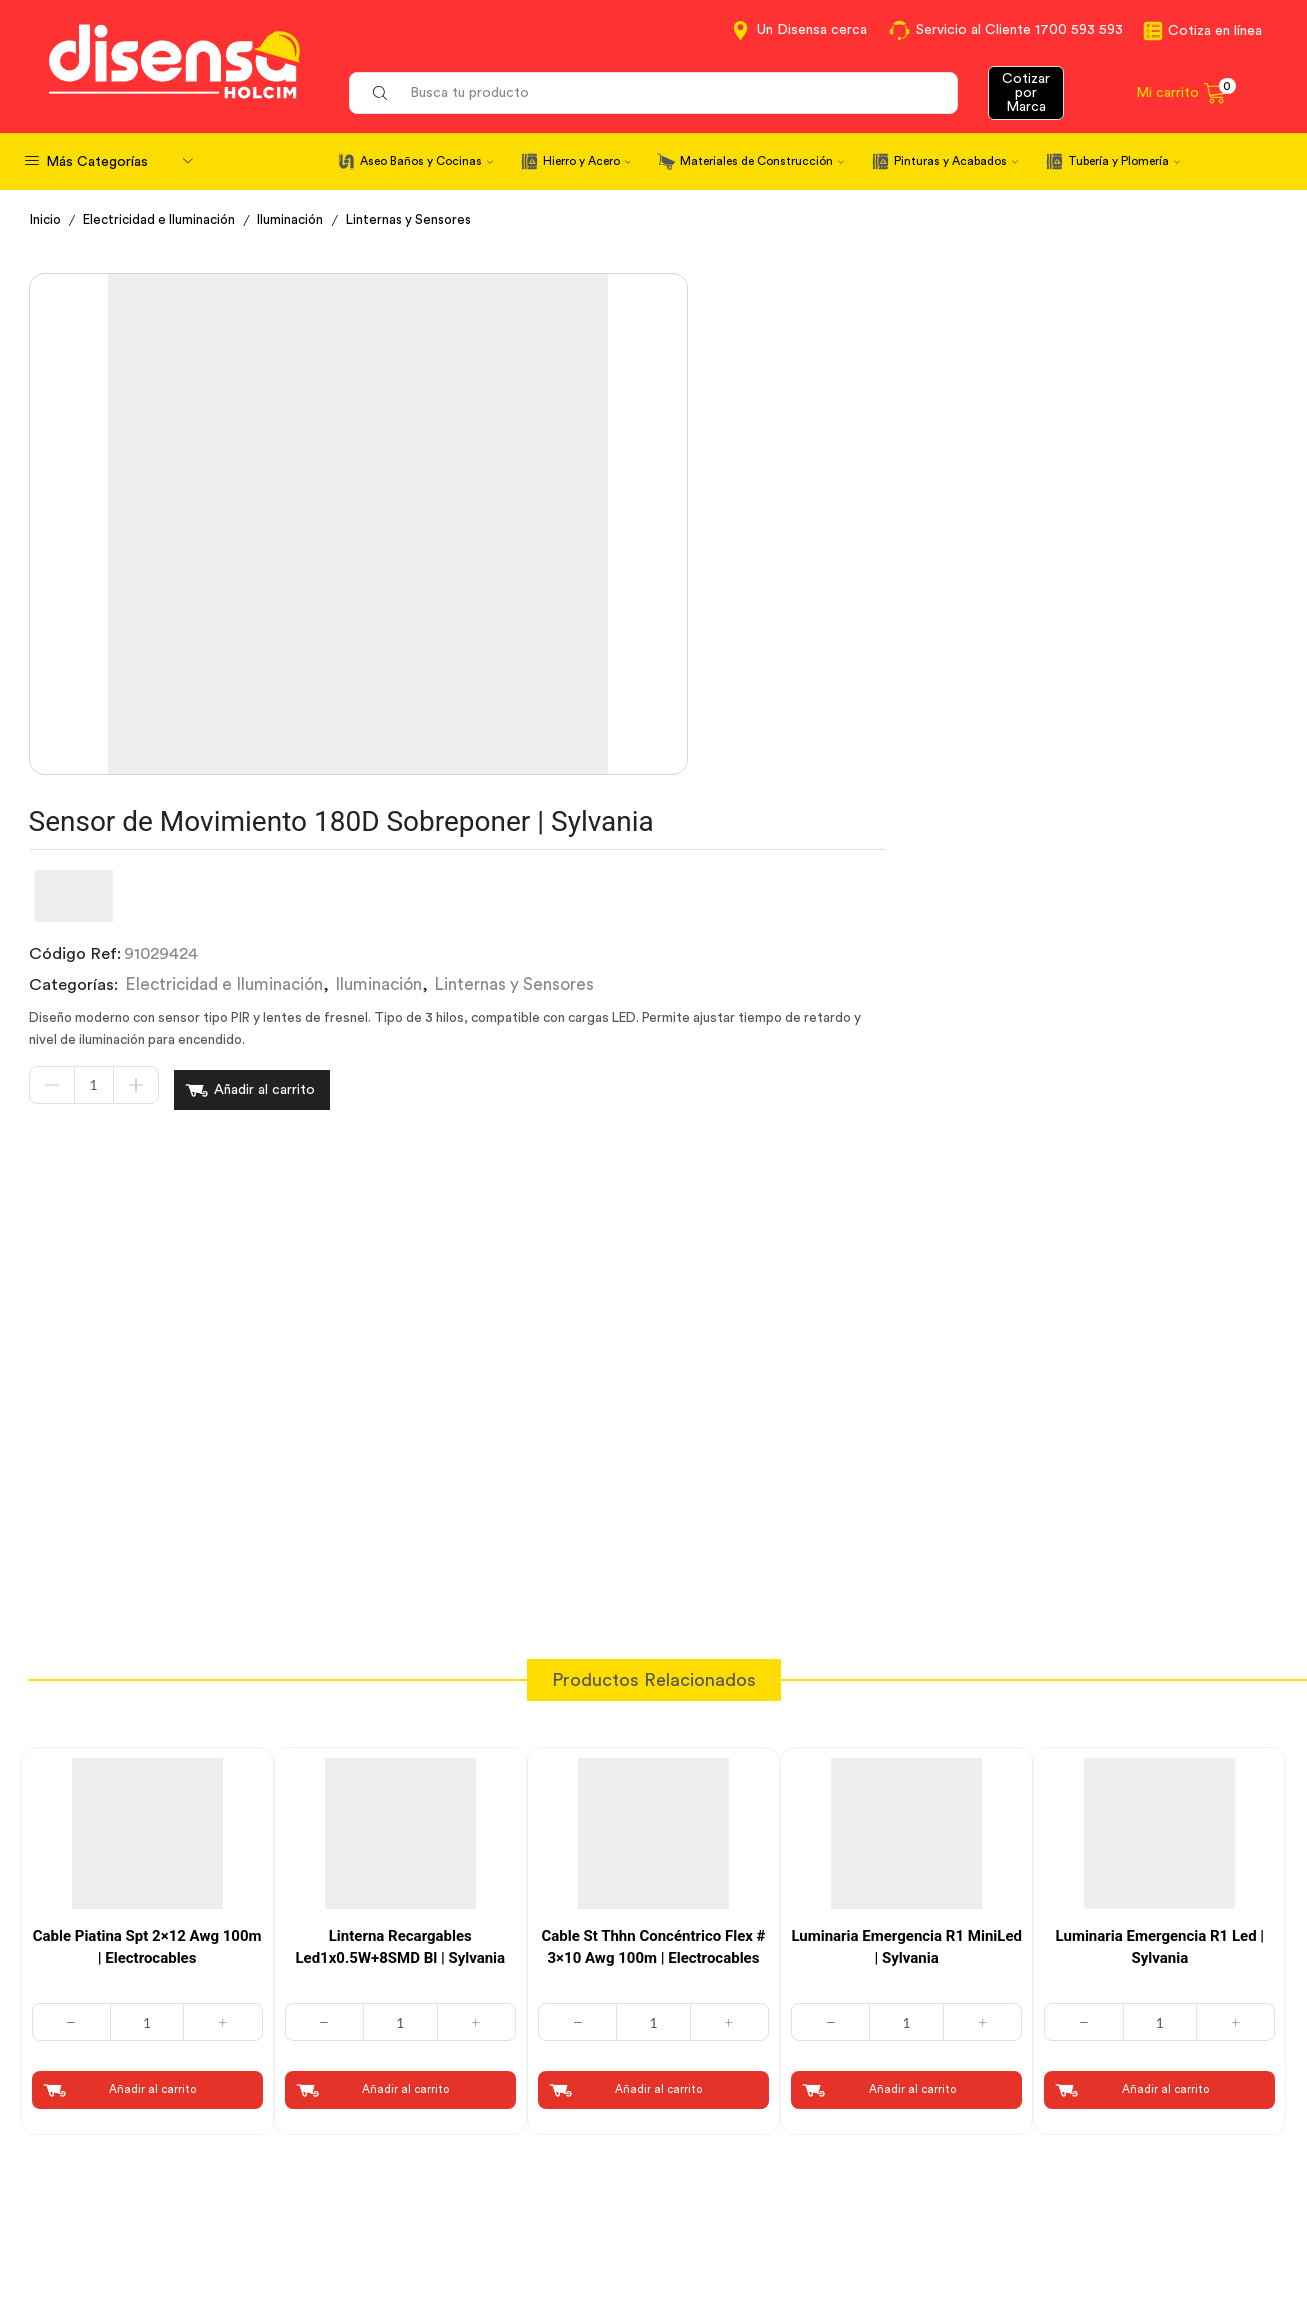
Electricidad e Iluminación (166, 220)
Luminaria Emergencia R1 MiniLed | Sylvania (906, 1581)
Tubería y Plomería (1124, 161)
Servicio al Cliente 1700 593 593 (1019, 30)
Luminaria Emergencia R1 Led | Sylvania (1160, 1581)
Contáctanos (718, 2123)
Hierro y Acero (587, 161)
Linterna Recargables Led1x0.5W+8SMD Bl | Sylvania (400, 1581)
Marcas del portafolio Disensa (1099, 2160)
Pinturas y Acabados (956, 161)
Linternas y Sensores (427, 220)
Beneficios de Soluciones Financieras (803, 2236)
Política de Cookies (420, 2233)
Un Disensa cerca (812, 30)
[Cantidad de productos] (606, 555)
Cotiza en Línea (406, 2123)
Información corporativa (1080, 2123)
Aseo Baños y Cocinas (426, 161)
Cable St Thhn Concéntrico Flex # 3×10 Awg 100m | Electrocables (653, 1581)
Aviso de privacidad (421, 2196)
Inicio (47, 220)
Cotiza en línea (1215, 31)
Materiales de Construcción (762, 161)
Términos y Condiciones (437, 2160)
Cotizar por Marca (1026, 93)
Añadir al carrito (776, 555)
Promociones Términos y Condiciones (1128, 2196)
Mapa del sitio (1041, 2233)
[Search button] (380, 93)
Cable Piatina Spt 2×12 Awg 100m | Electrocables (147, 1581)
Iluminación (303, 220)
